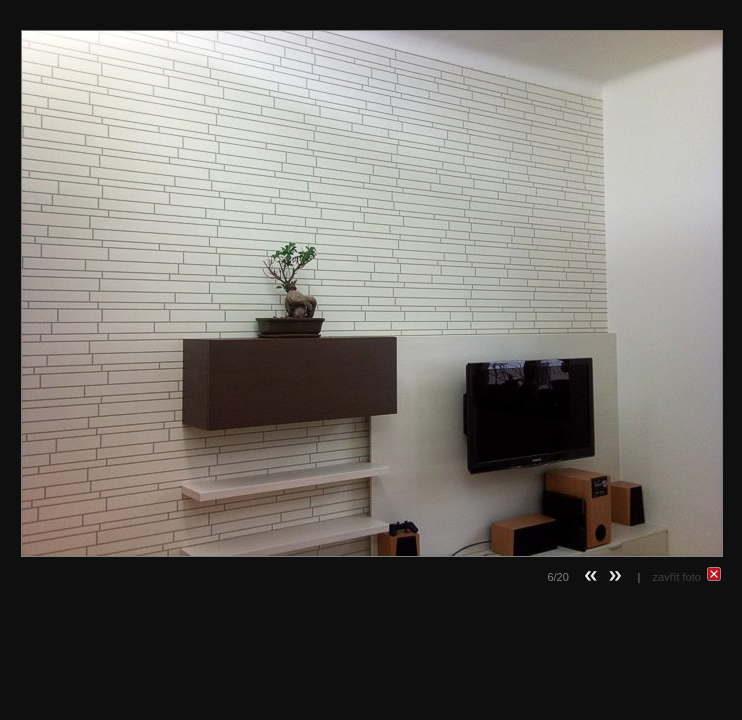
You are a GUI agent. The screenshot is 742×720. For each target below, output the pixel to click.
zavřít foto (687, 577)
